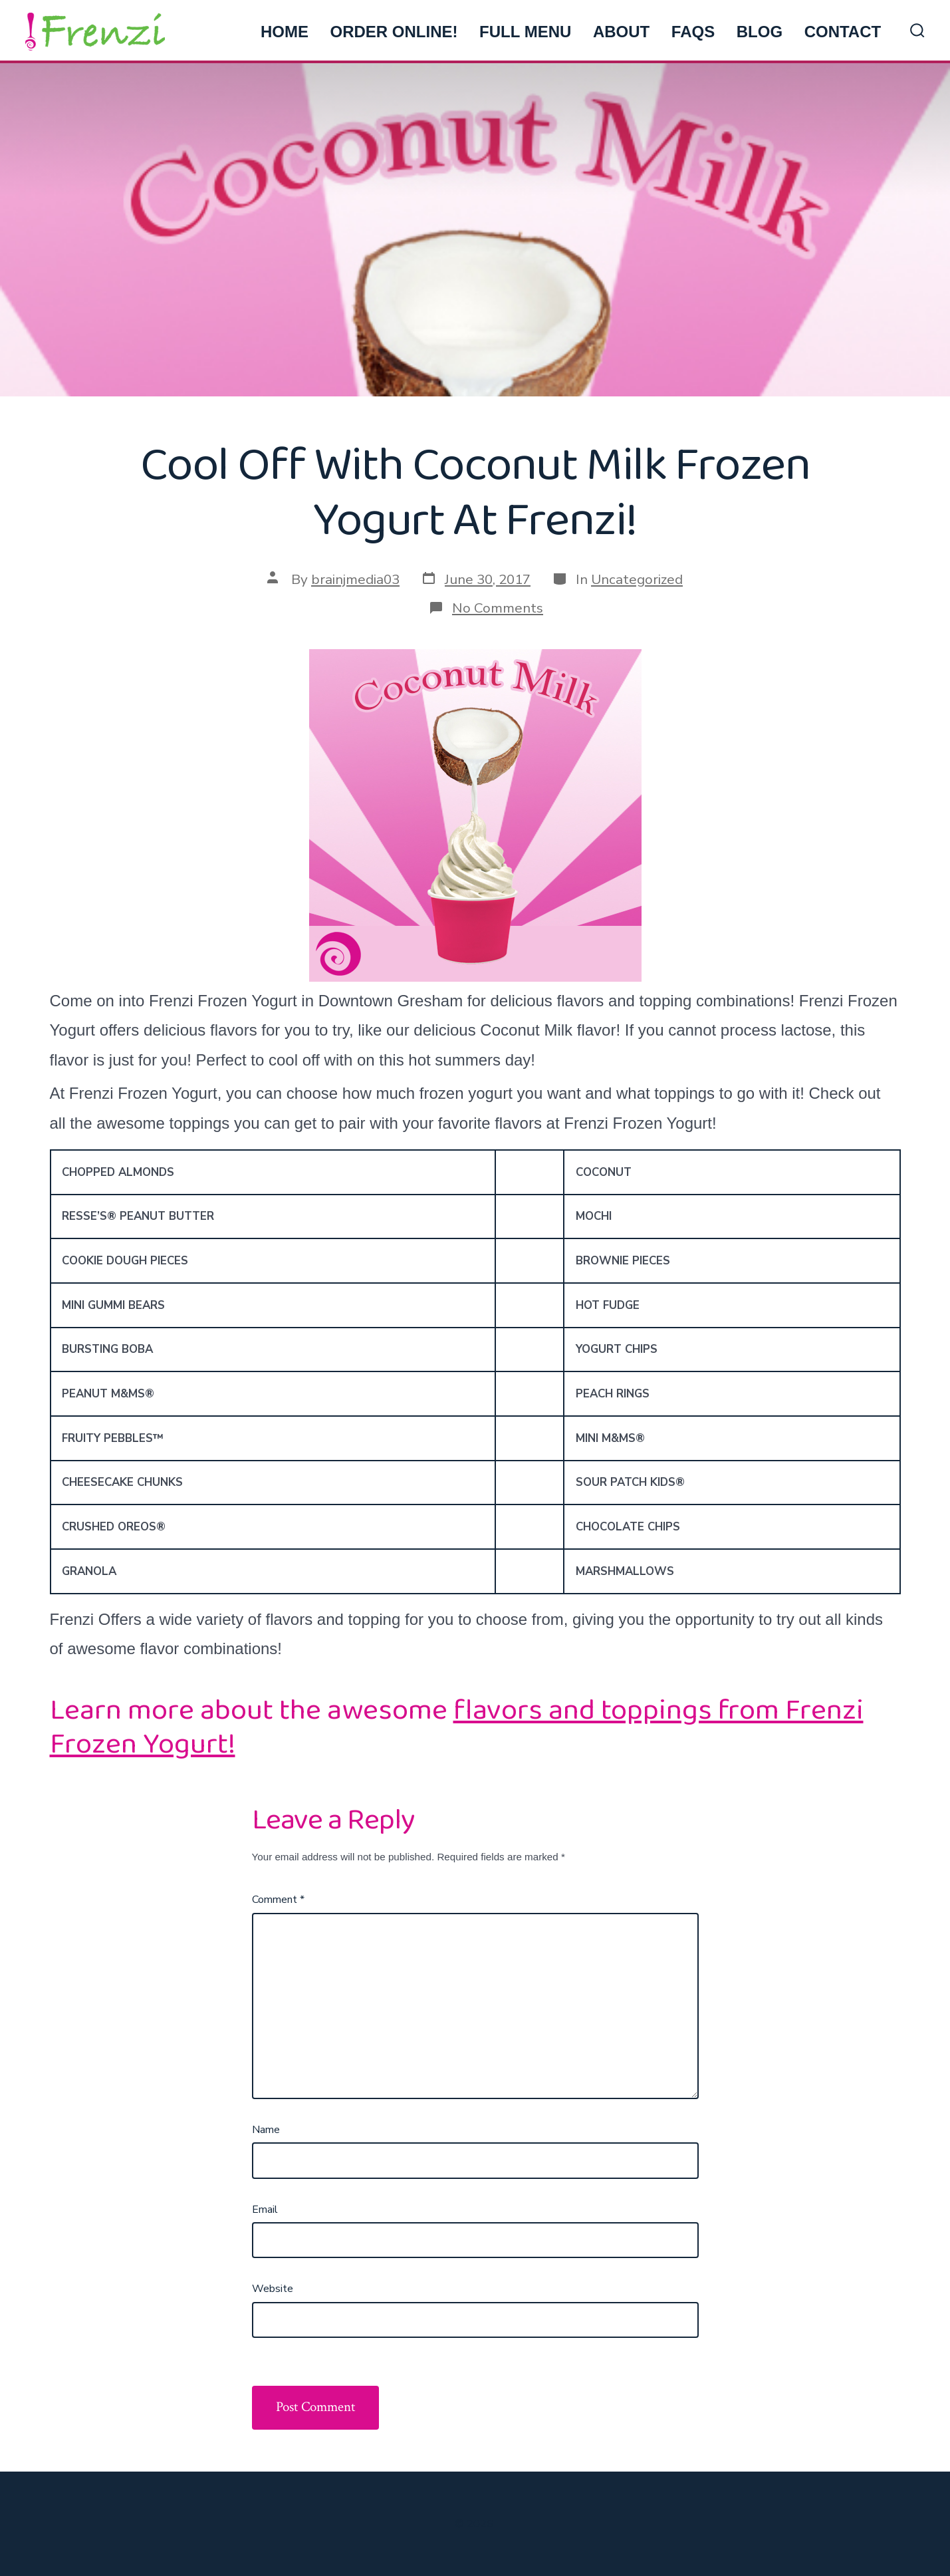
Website (272, 2288)
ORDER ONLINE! (394, 32)
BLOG (759, 32)
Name (266, 2129)
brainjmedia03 (355, 579)
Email (265, 2209)
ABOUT (621, 32)
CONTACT (843, 32)
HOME (284, 32)
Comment (278, 1899)
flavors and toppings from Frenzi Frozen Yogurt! (457, 1727)
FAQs (693, 32)
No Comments (497, 608)
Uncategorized (637, 579)
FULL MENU (525, 32)
